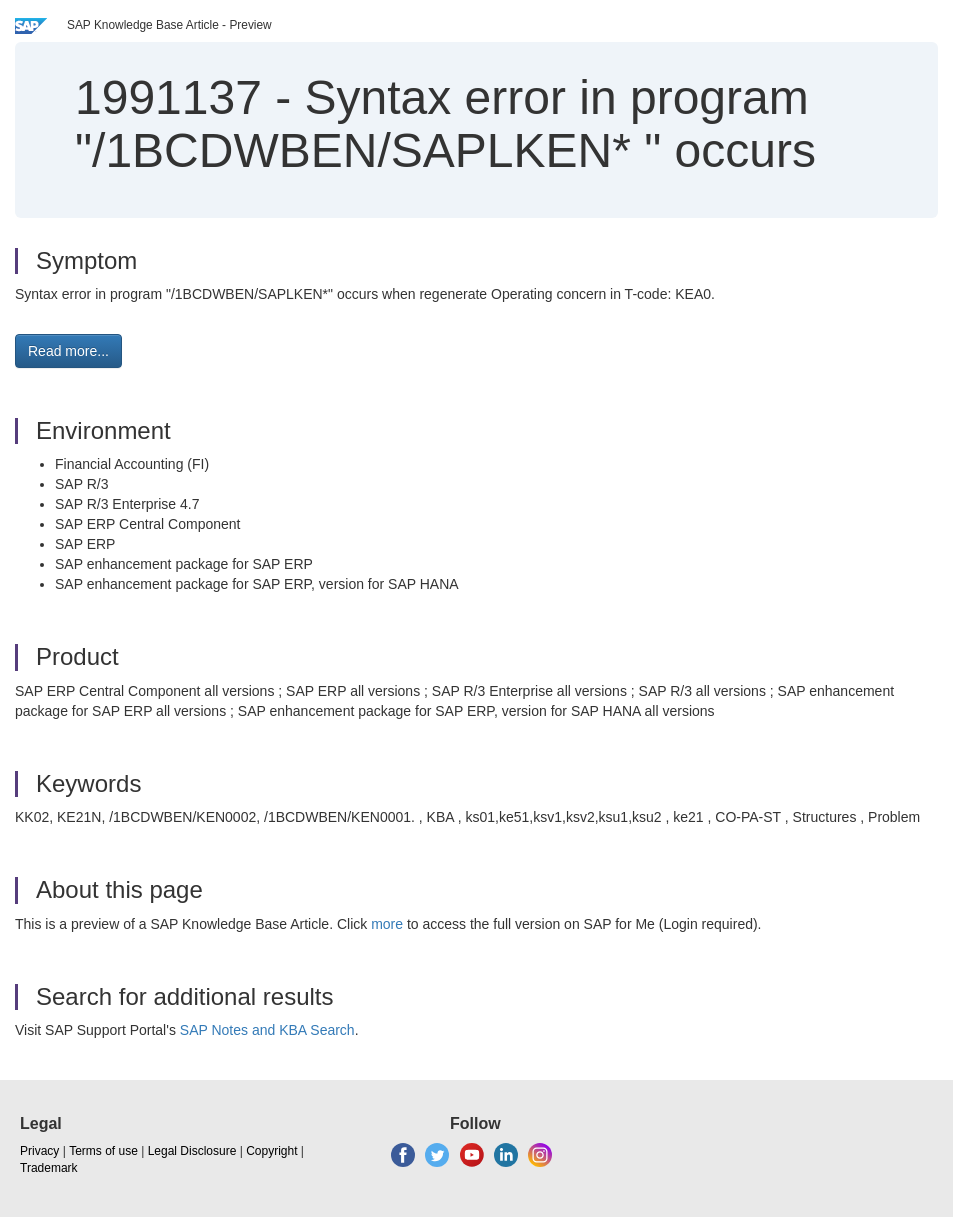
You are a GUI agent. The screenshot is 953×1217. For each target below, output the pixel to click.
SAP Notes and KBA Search (267, 1030)
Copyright (271, 1151)
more (387, 924)
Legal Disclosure (192, 1151)
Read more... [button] (68, 351)
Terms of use (103, 1151)
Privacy (39, 1151)
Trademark (49, 1168)
